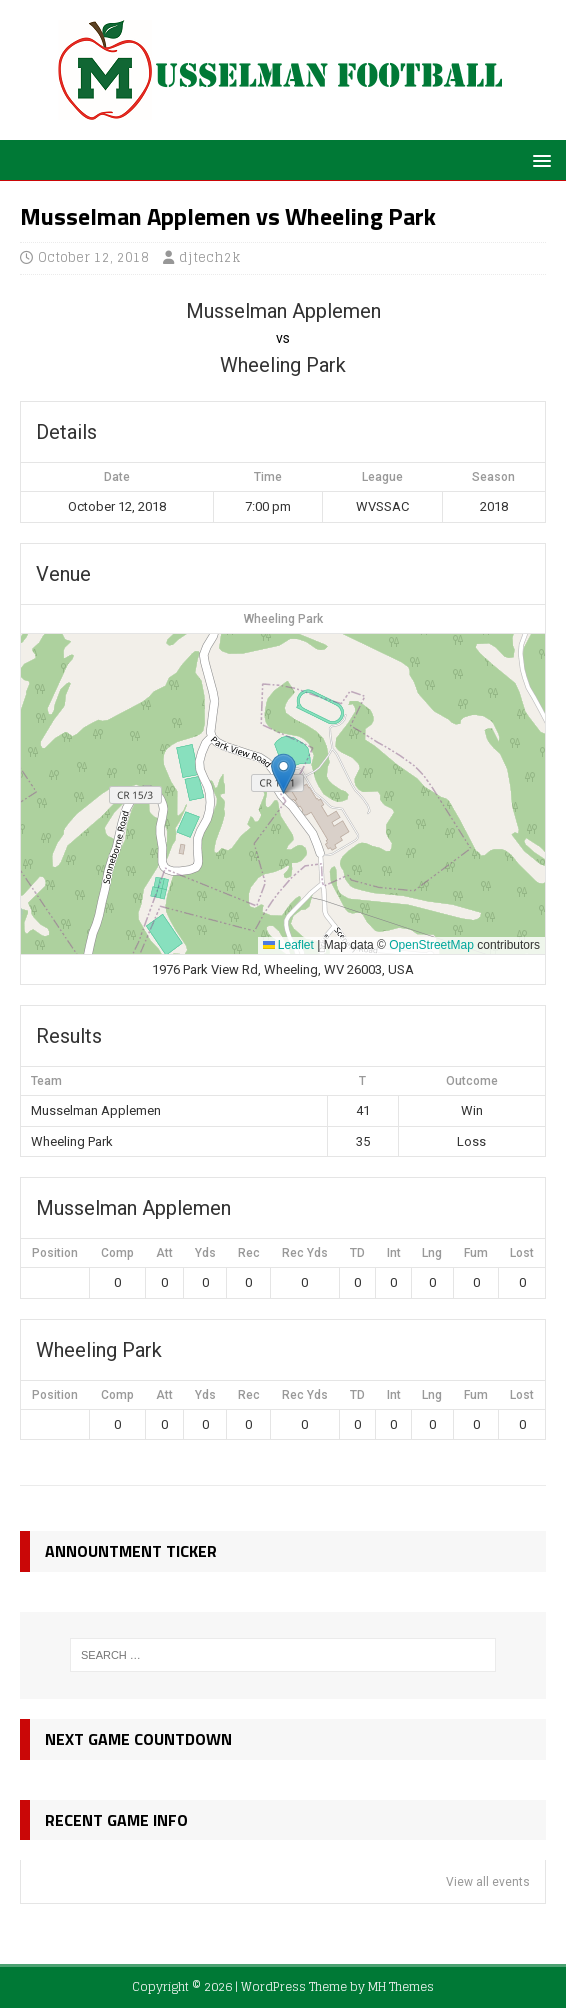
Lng (432, 1253)
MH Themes (401, 1986)
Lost (522, 1253)
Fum (476, 1253)
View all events (488, 1882)
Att (164, 1253)
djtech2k (209, 257)
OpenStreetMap (431, 945)
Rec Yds (305, 1253)
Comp (117, 1253)
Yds (205, 1253)
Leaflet (288, 945)
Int (394, 1253)
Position (55, 1253)
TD (357, 1253)
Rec (249, 1253)
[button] (538, 159)
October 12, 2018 (93, 257)
